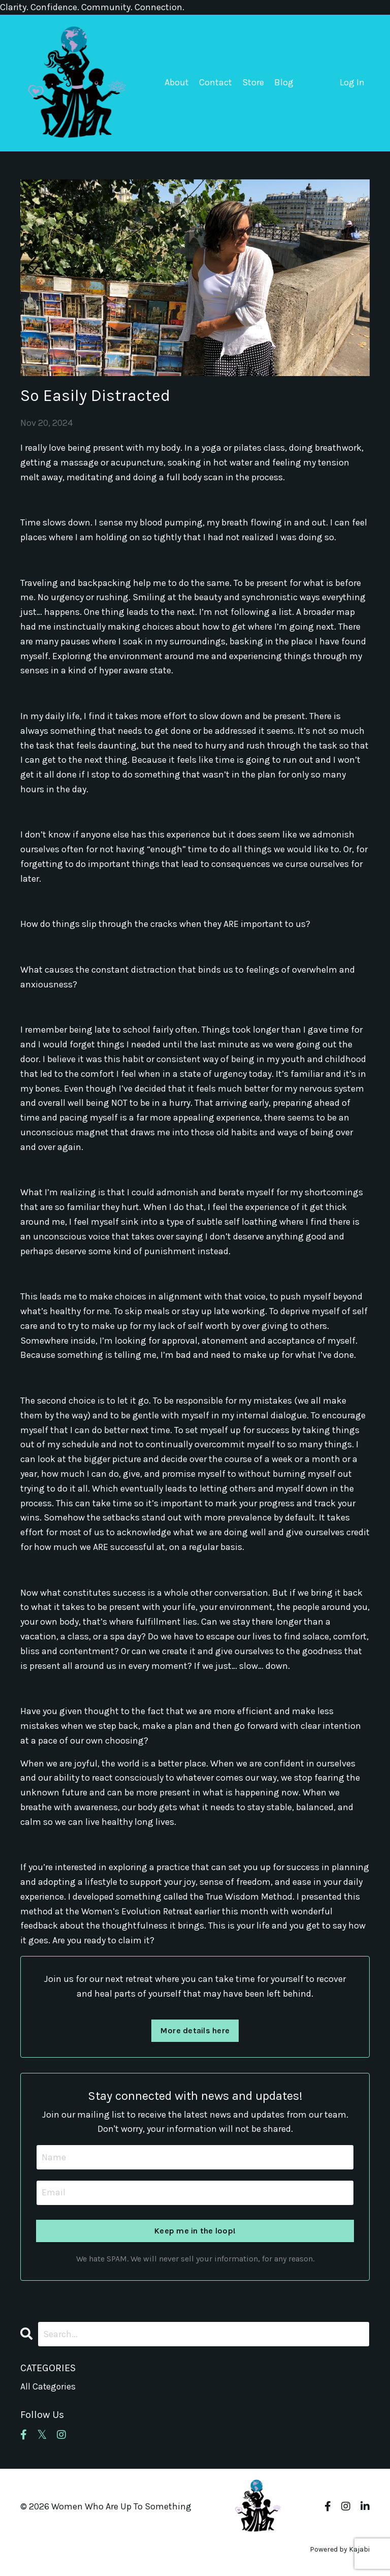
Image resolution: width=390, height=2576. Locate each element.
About (177, 82)
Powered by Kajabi (340, 2550)
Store (253, 82)
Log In (352, 82)
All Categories (48, 2386)
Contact (215, 82)
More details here (195, 2030)
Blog (284, 82)
